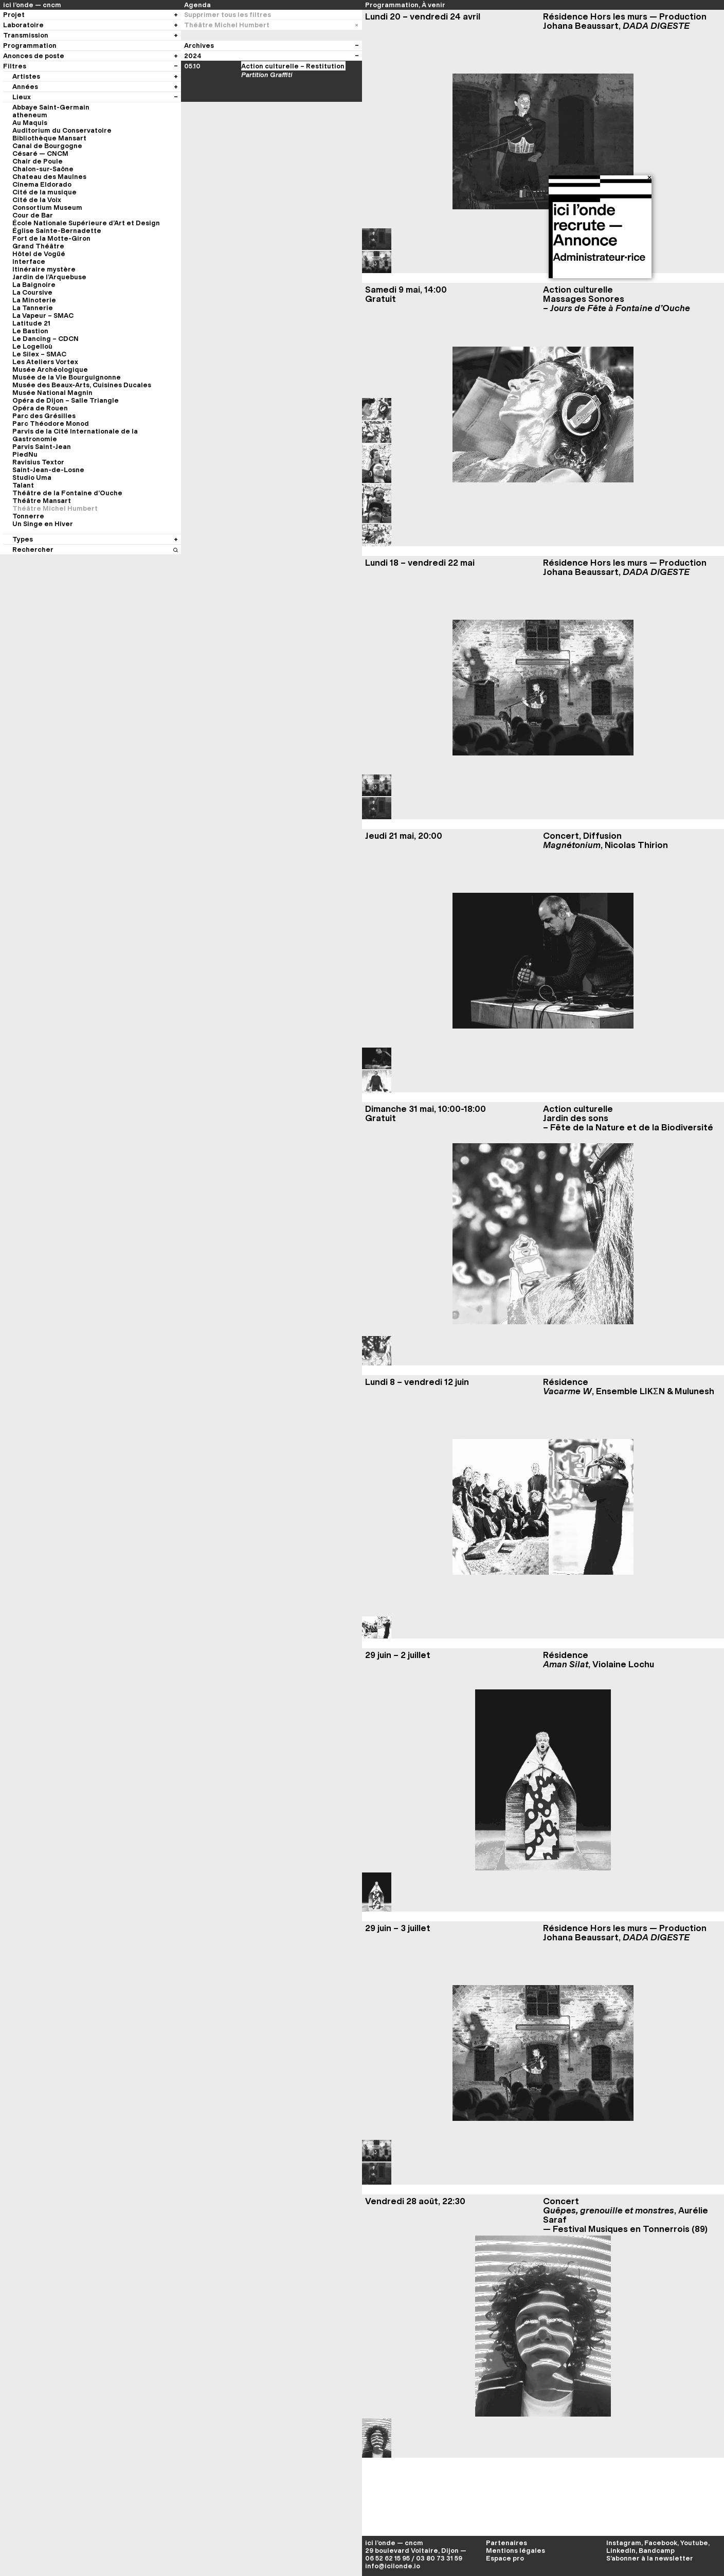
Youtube (694, 2543)
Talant (23, 485)
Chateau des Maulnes (49, 177)
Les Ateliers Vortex (45, 362)
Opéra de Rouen (40, 408)
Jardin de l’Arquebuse (49, 277)
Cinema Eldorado (41, 184)
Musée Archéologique (50, 369)
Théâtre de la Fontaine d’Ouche (67, 493)
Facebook (660, 2543)
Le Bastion (30, 331)
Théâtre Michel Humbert (55, 508)
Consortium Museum (47, 207)
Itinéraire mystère (44, 269)
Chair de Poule (37, 161)
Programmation (392, 5)
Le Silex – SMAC (39, 354)
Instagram (623, 2543)
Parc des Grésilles (44, 416)
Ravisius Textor (38, 462)
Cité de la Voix (36, 200)
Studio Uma (31, 477)
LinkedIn (621, 2550)
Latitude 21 (31, 323)
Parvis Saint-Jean (41, 447)
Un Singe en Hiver (42, 524)
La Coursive (32, 292)
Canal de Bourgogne (47, 146)
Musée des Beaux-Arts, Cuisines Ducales (81, 385)
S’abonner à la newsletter (649, 2558)
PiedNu (25, 454)
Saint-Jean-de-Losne (48, 470)
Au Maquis (29, 123)
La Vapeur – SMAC (43, 315)
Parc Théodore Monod (50, 423)
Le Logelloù (32, 346)
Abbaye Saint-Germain (50, 107)
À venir (433, 5)
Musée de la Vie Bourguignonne (66, 377)
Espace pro (505, 2558)
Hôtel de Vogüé (38, 254)
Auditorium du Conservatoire (62, 130)
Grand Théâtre (38, 246)
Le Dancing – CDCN (45, 339)
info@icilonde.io (392, 2566)
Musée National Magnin (52, 393)
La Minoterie (34, 300)
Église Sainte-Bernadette (56, 231)
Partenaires (506, 2543)
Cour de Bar (32, 215)
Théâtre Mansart (41, 501)
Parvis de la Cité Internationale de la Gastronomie (75, 435)
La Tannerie (32, 308)
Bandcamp (657, 2550)
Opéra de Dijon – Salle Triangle (65, 400)
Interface (28, 261)
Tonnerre (28, 516)
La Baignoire (34, 285)
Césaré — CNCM (40, 153)
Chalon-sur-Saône (43, 169)
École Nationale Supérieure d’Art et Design (86, 223)
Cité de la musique (44, 192)
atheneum (29, 115)
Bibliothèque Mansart (49, 138)
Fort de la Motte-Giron (51, 238)
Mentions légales (515, 2550)
